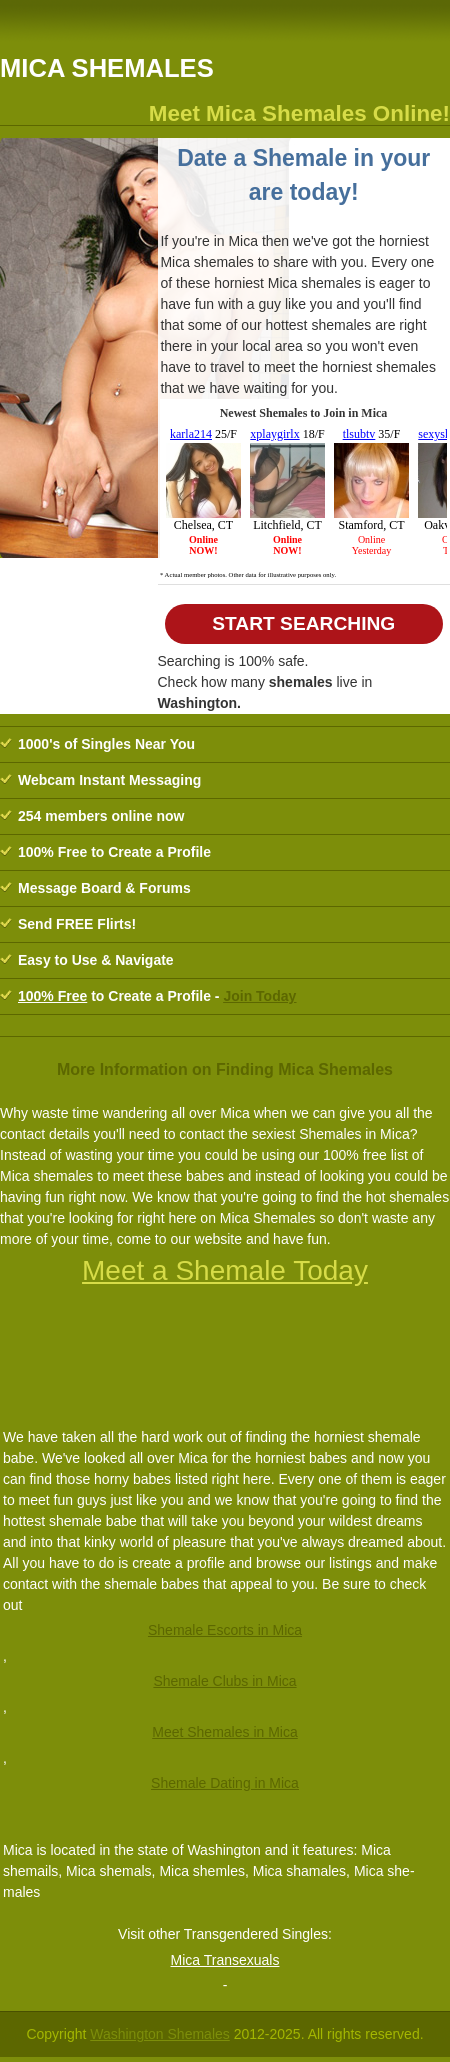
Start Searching (303, 623)
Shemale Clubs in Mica (224, 1681)
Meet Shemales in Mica (225, 1732)
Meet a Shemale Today (225, 1270)
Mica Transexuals (225, 1960)
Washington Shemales (160, 2034)
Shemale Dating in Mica (225, 1783)
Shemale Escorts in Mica (225, 1630)
